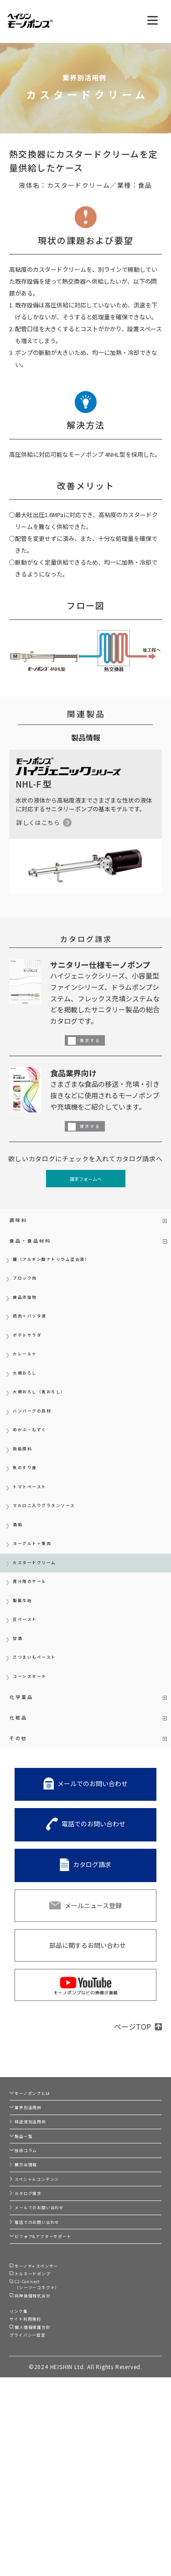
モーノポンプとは (42, 2184)
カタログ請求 (92, 1952)
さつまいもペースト (42, 1730)
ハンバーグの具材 (39, 1445)
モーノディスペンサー (48, 2432)
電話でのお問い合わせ (93, 1911)
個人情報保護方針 (42, 2519)
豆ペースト (29, 1686)
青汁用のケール (36, 1643)
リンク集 (22, 2496)
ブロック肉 (29, 1292)
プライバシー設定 (35, 2531)
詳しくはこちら (38, 822)
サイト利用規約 (32, 2508)
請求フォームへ (85, 1180)
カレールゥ (29, 1379)
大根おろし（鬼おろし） (49, 1423)
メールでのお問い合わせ (92, 1871)
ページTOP (132, 2114)
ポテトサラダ (32, 1358)
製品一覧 (29, 2248)
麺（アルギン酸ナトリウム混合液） (66, 1270)
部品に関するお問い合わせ (87, 2033)
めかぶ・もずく (36, 1467)
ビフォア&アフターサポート (57, 2396)
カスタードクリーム (43, 1621)
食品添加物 (29, 1314)
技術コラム (33, 2269)
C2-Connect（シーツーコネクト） (48, 2460)
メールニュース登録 (93, 1993)
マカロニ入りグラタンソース (55, 1555)
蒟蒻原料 (26, 1489)
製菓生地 (26, 1665)
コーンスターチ (36, 1752)
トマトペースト (36, 1533)
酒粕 (19, 1577)
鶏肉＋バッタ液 (36, 1336)
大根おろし (29, 1401)
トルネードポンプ (42, 2443)
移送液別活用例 (39, 2227)
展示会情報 (33, 2290)
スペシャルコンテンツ (48, 2312)
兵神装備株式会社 (42, 2476)
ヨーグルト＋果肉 (39, 1599)
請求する (94, 1038)
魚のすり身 (29, 1511)
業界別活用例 (36, 2205)
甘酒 (19, 1708)
